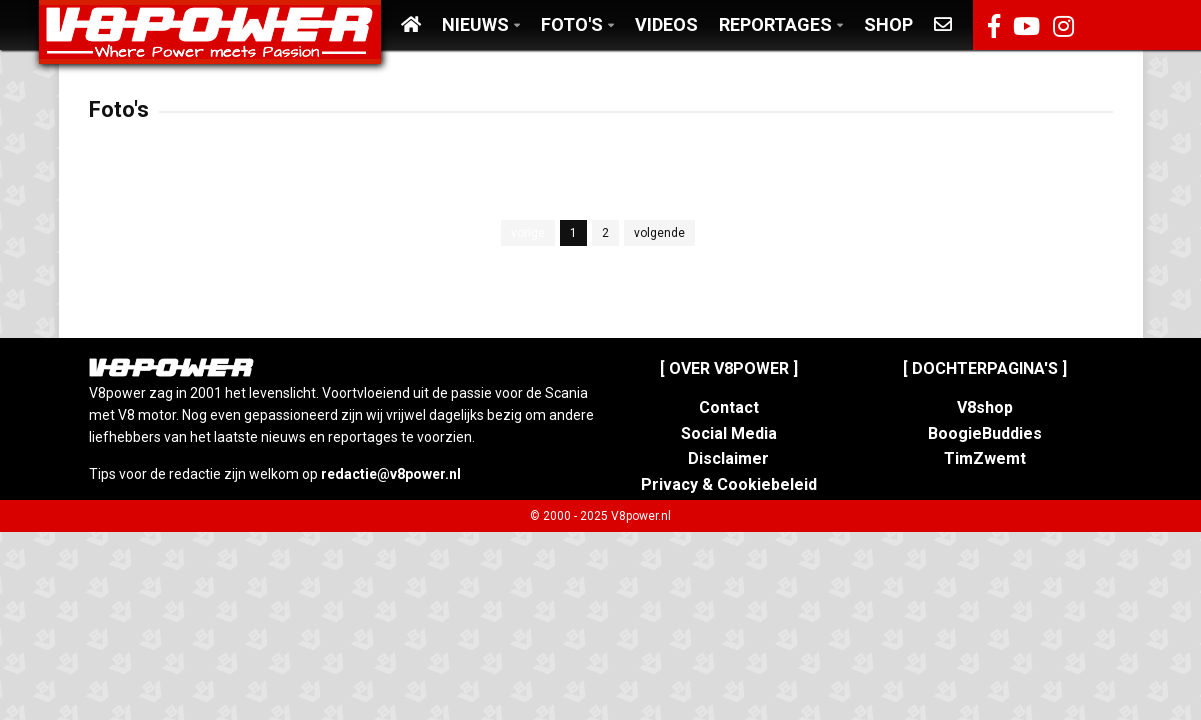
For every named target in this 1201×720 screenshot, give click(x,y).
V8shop (985, 407)
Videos (666, 24)
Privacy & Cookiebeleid (729, 484)
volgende (659, 233)
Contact (729, 407)
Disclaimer (728, 458)
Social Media (729, 433)
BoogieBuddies (985, 433)
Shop (888, 24)
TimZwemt (985, 458)
